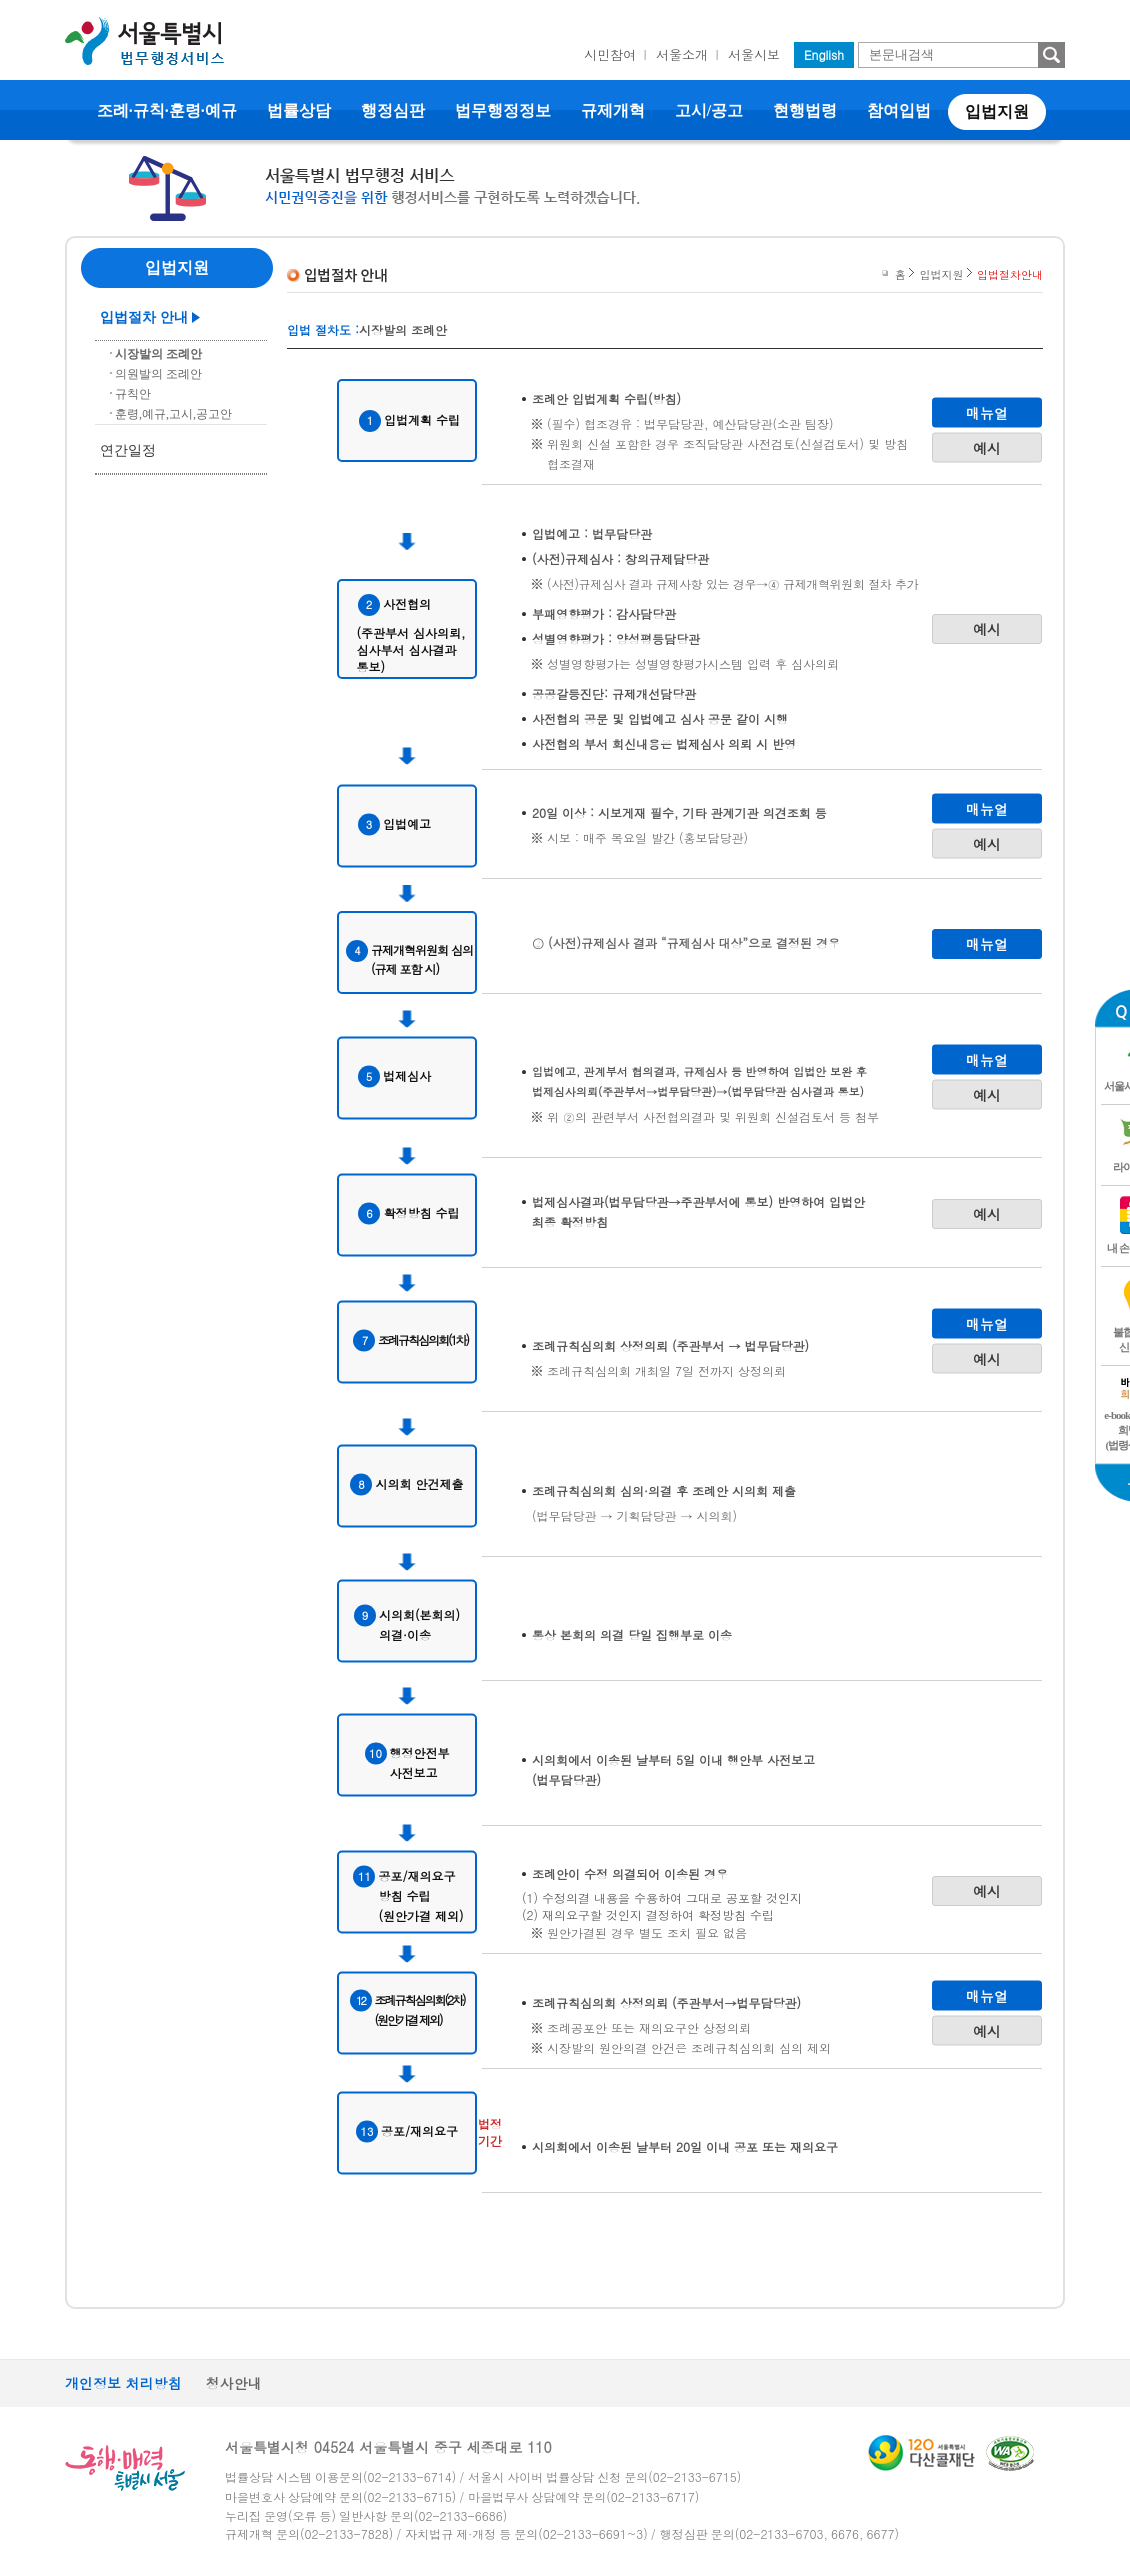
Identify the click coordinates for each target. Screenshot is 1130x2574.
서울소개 (682, 54)
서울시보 (754, 54)
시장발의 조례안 (158, 354)
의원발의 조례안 (158, 374)
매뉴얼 (987, 412)
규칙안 (133, 394)
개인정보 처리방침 (123, 2383)
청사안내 (234, 2383)
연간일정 (128, 450)
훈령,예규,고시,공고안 (173, 414)
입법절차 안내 (144, 317)
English (824, 54)
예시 (987, 447)
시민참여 (610, 54)
